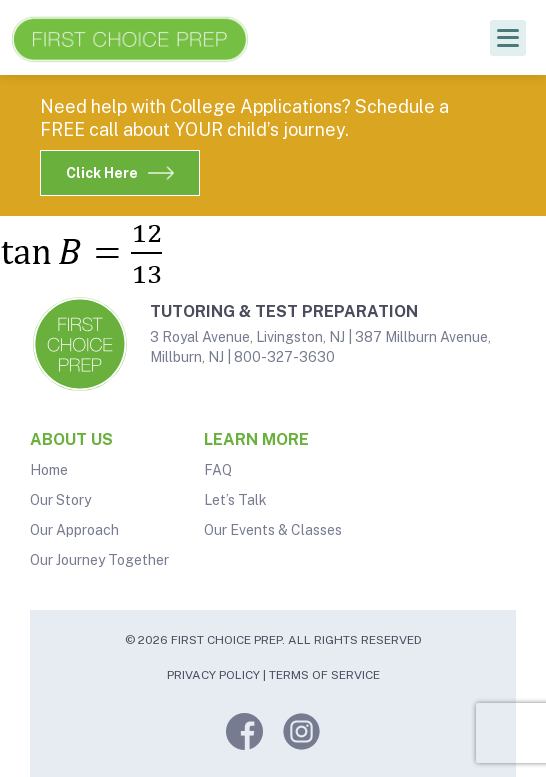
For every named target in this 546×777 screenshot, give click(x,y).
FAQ (218, 470)
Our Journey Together (99, 560)
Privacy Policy (213, 675)
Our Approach (74, 530)
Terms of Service (324, 675)
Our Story (60, 500)
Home (49, 470)
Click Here (120, 173)
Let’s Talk (235, 500)
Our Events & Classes (273, 530)
